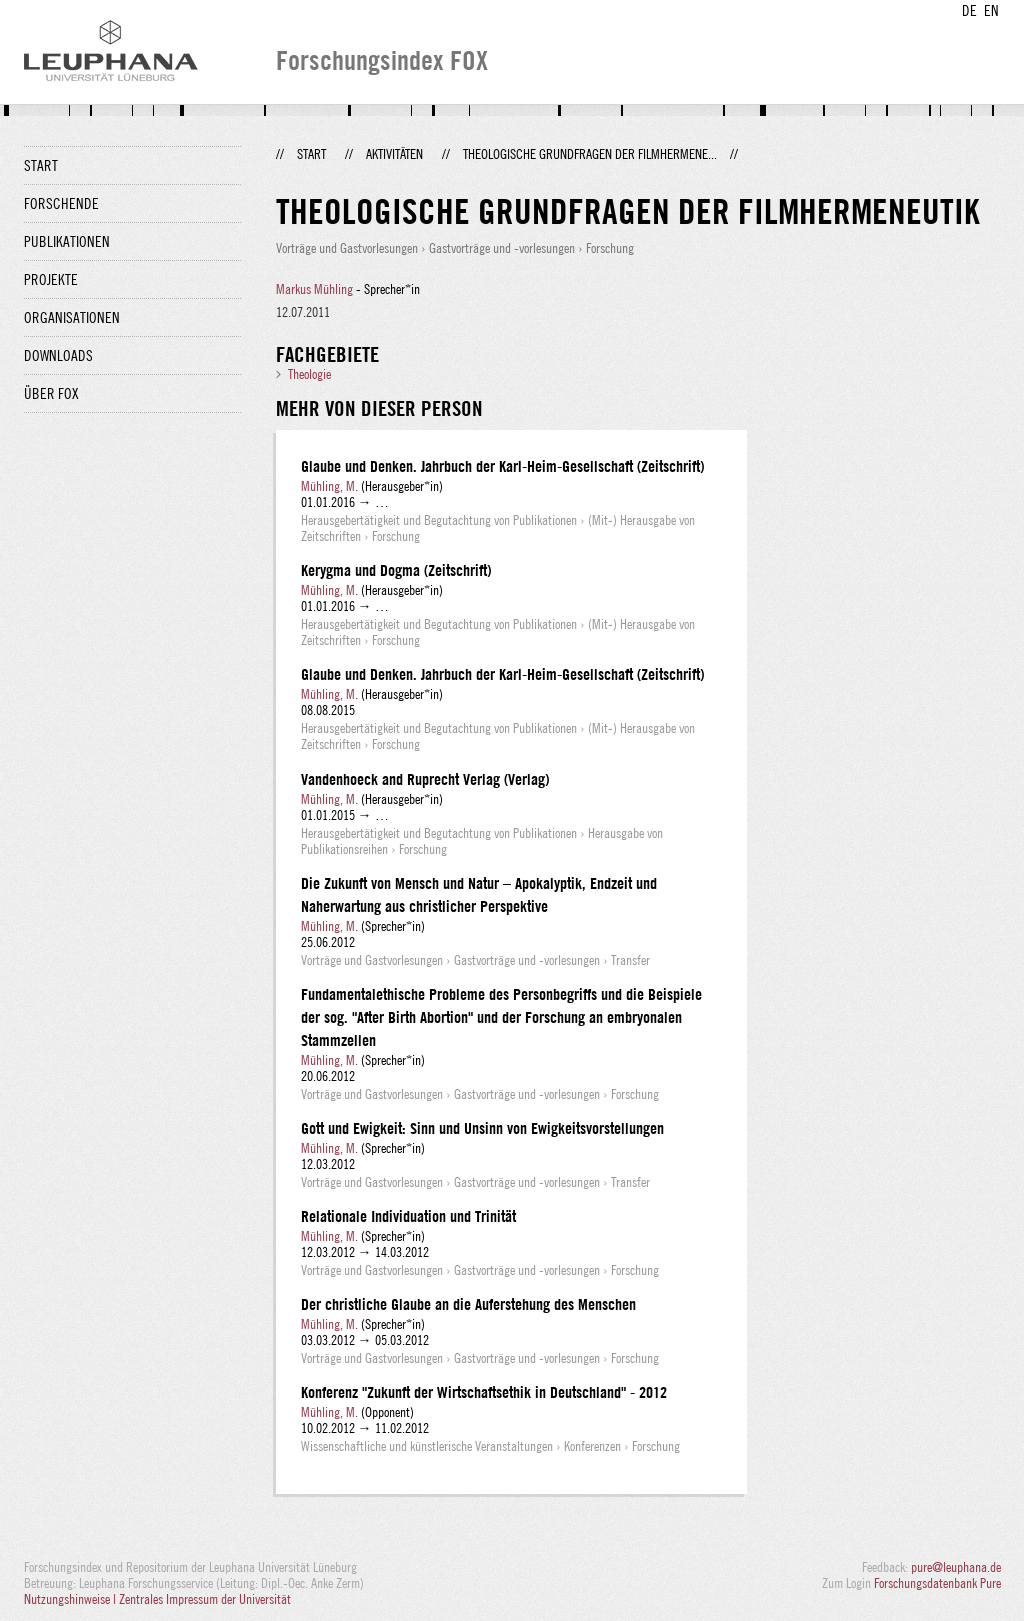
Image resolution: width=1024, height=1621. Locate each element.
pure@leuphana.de (956, 1567)
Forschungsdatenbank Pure (937, 1583)
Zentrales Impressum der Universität (205, 1599)
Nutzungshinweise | (71, 1599)
